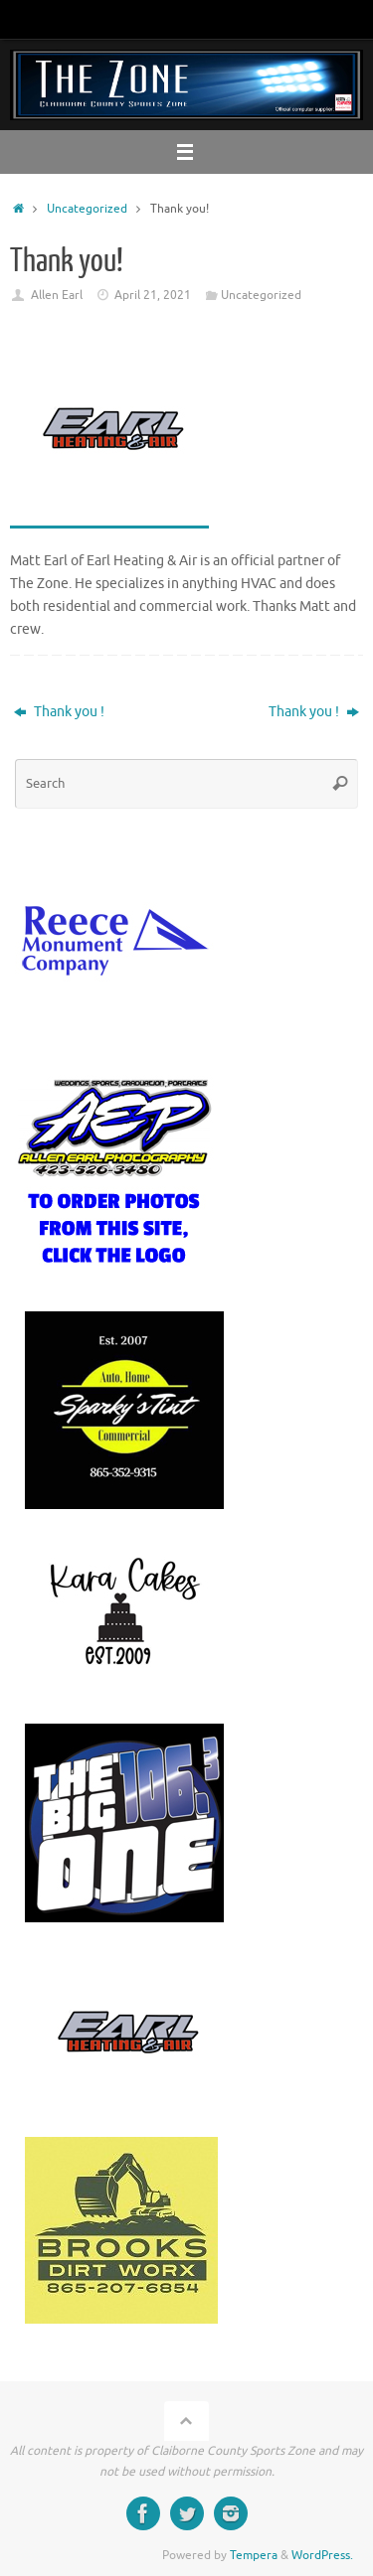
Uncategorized (87, 209)
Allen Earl (57, 295)
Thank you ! (59, 711)
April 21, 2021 (152, 295)
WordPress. (322, 2555)
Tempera (254, 2555)
